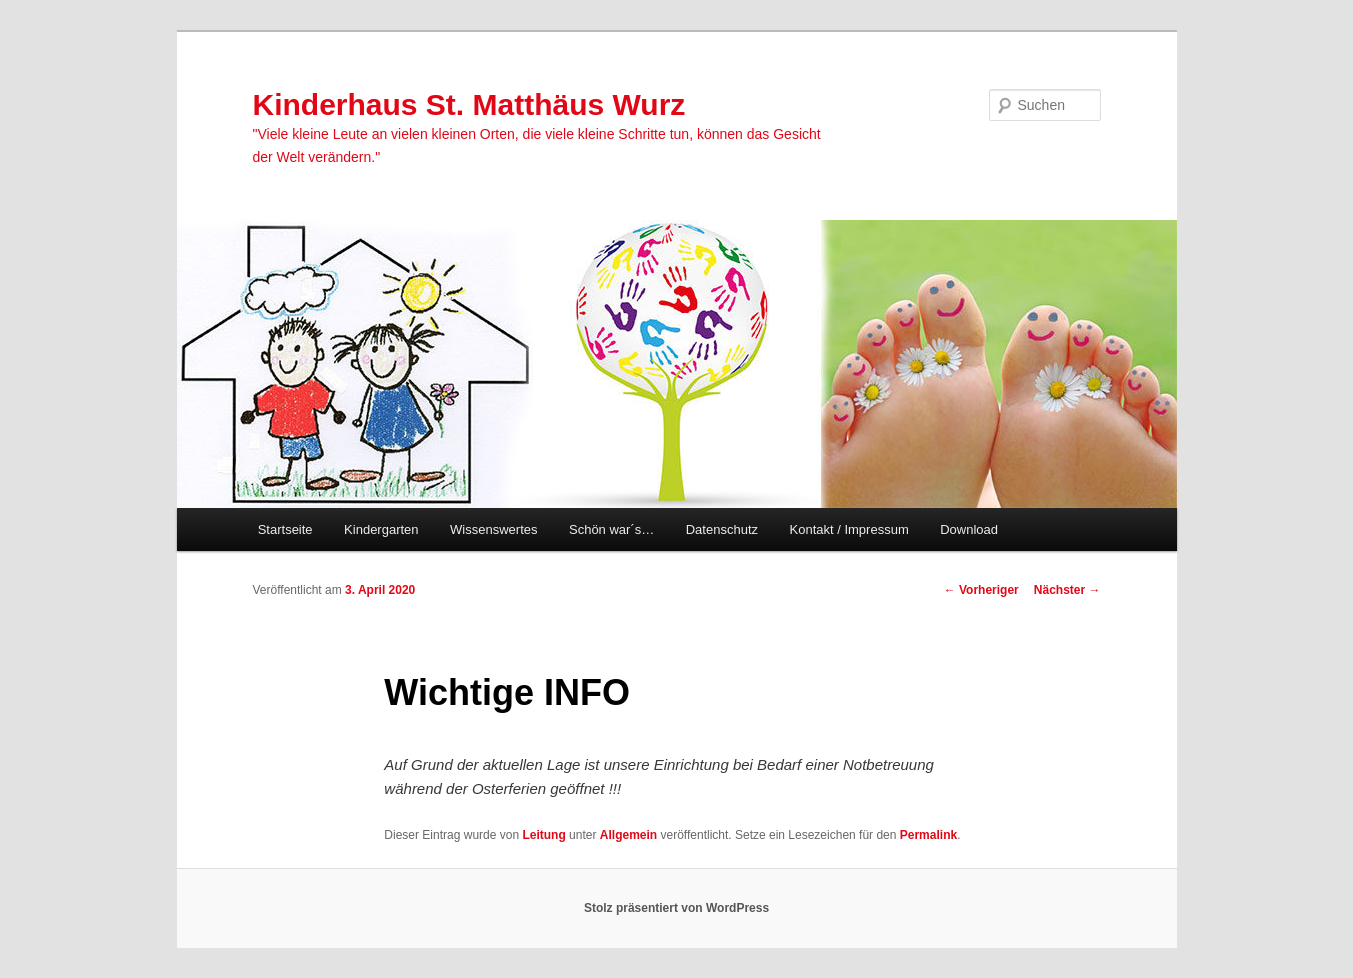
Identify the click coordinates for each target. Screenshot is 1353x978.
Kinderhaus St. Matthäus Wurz (469, 104)
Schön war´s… (611, 529)
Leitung (543, 835)
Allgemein (628, 835)
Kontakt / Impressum (849, 529)
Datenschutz (722, 529)
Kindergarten (381, 529)
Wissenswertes (493, 529)
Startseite (285, 529)
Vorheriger (981, 590)
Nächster (1067, 590)
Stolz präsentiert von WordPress (676, 908)
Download (969, 529)
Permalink (928, 835)
